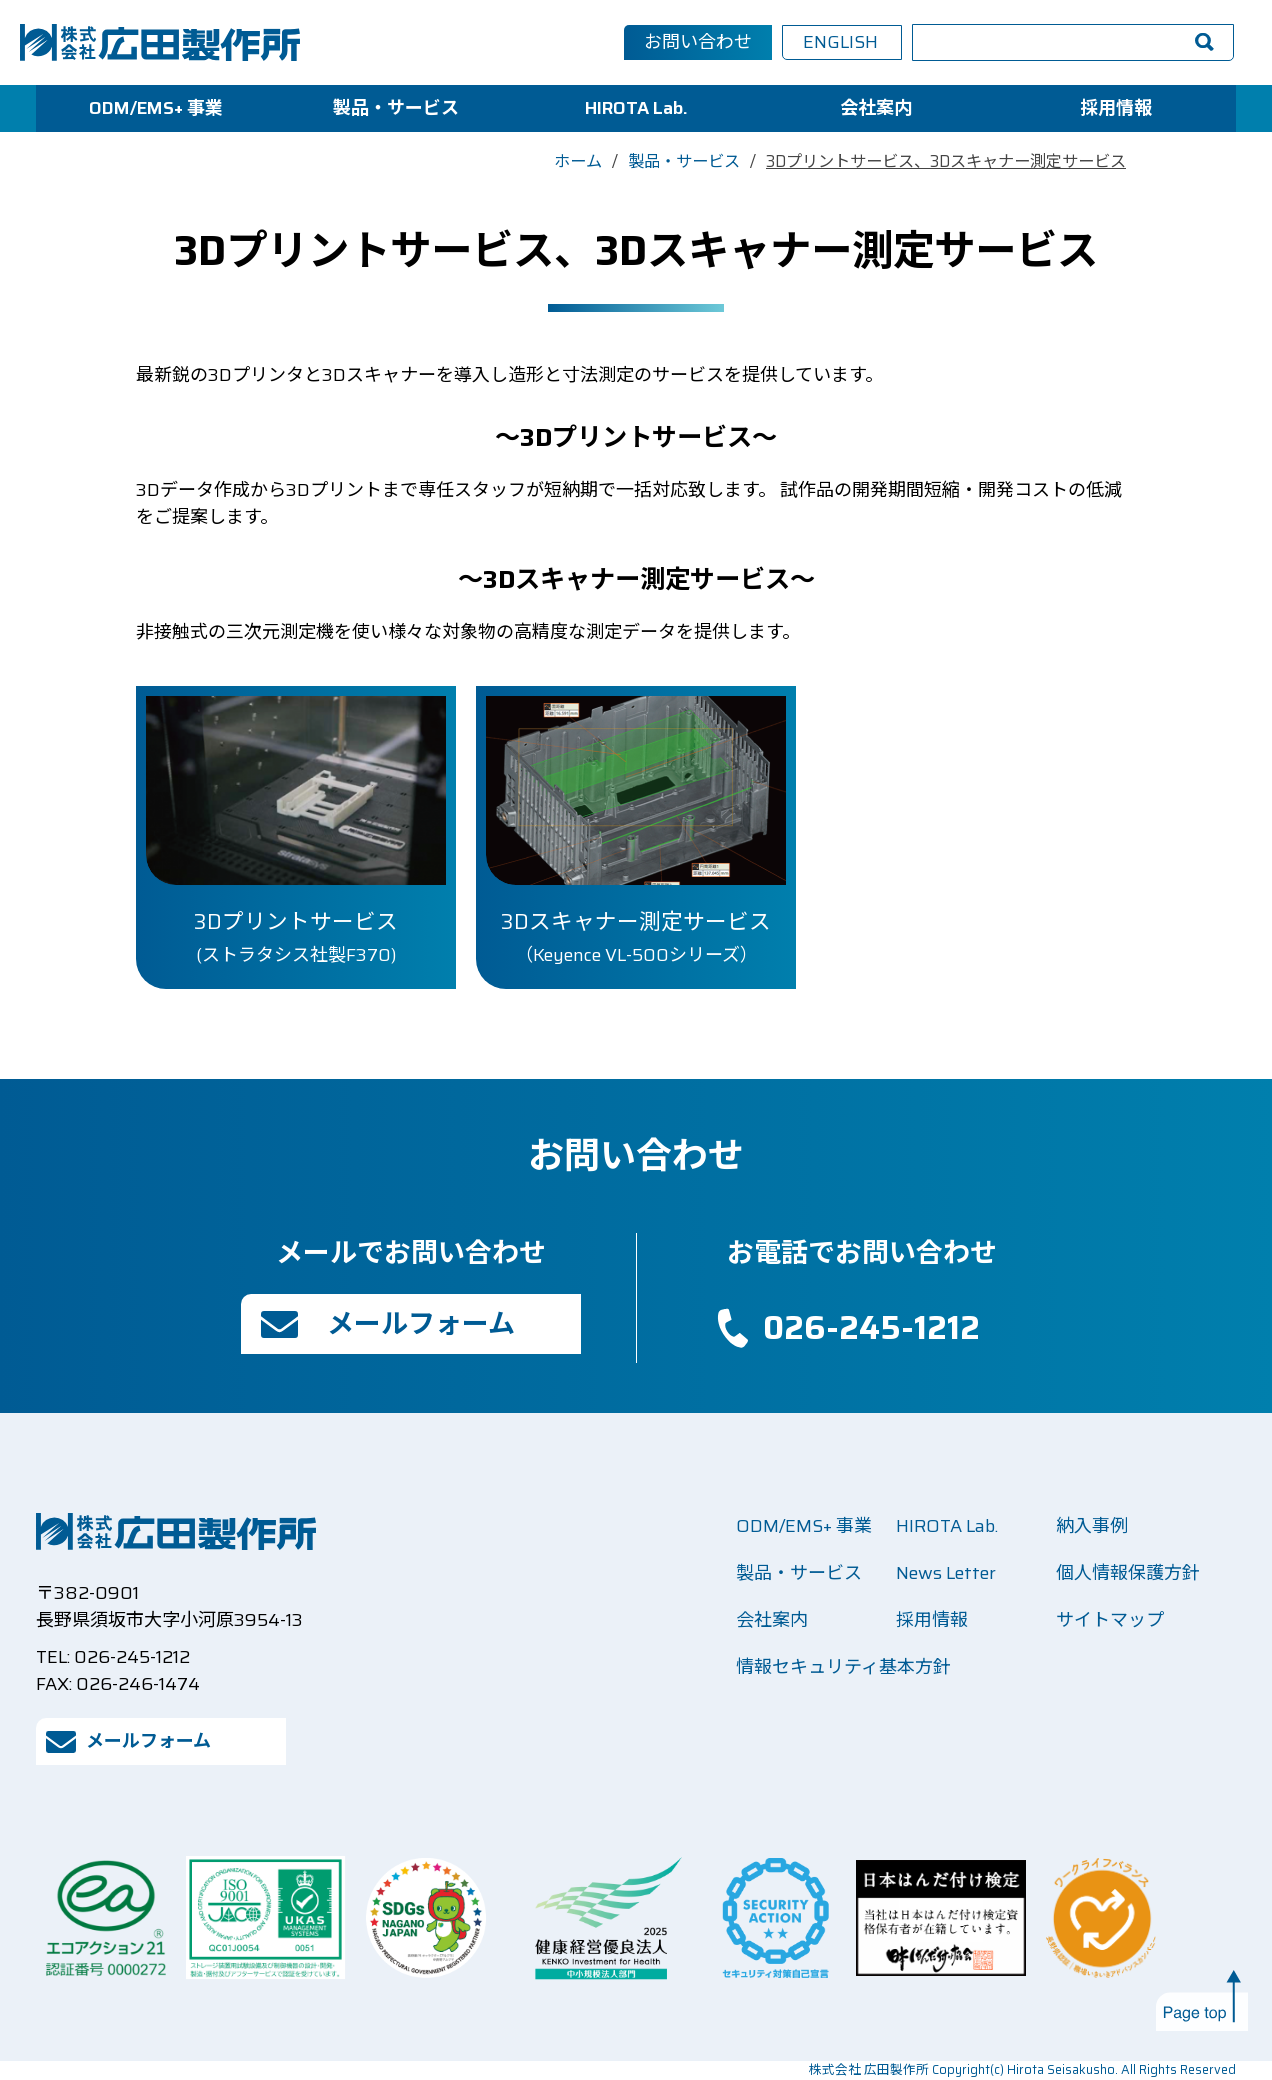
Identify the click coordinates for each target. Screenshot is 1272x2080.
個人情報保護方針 (1128, 1573)
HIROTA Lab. (636, 108)
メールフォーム (421, 1323)
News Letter (946, 1573)
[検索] (1040, 43)
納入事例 (1092, 1526)
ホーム (578, 161)
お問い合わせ (698, 42)
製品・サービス (396, 108)
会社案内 (876, 108)
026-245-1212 (871, 1327)
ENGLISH (840, 42)
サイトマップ (1110, 1620)
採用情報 (1116, 108)
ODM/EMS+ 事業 (156, 108)
